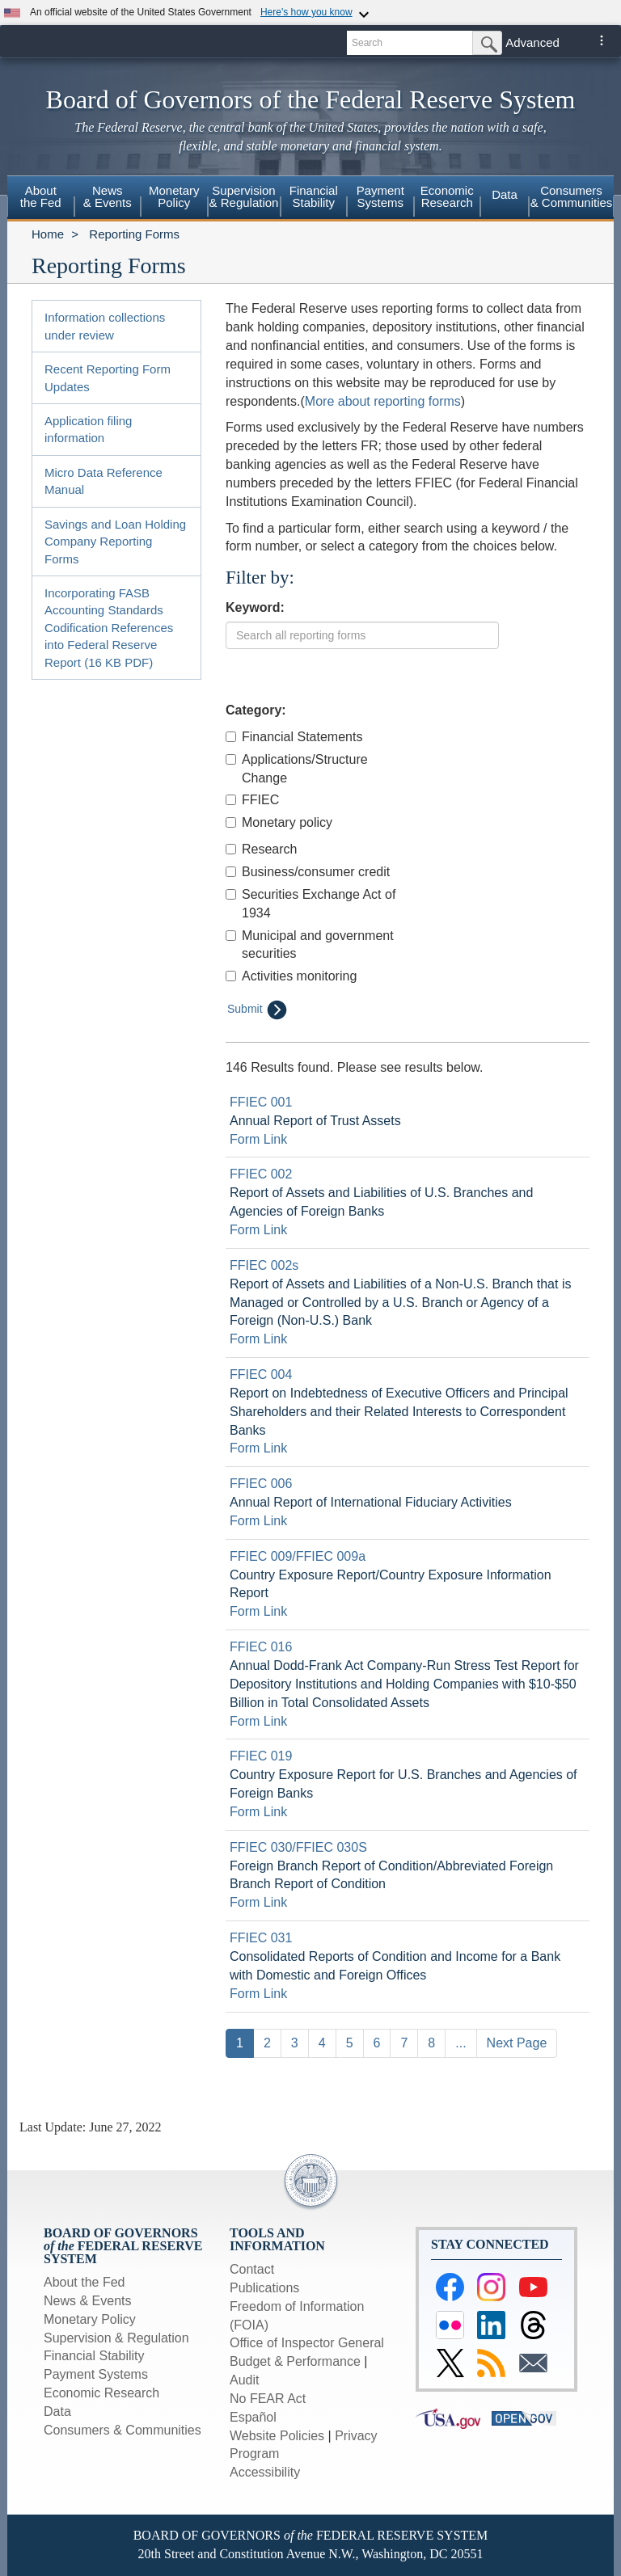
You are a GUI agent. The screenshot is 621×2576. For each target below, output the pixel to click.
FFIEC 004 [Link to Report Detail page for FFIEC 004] (261, 1374)
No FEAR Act (268, 2398)
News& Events (107, 196)
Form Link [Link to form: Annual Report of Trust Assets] (258, 1139)
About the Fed (84, 2282)
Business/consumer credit (308, 872)
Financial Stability (94, 2356)
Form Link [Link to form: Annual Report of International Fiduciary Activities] (258, 1521)
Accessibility (265, 2472)
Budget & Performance (295, 2361)
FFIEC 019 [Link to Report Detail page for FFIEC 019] (261, 1756)
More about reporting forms (383, 401)
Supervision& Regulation (244, 196)
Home (48, 234)
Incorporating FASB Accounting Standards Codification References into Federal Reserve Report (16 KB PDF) (108, 627)
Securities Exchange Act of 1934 (310, 903)
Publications (264, 2288)
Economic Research (101, 2393)
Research (261, 849)
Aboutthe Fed (40, 196)
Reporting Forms (134, 234)
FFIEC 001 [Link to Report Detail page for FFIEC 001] (261, 1102)
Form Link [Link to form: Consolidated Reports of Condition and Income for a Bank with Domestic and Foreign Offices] (258, 1994)
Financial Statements (294, 737)
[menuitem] (40, 198)
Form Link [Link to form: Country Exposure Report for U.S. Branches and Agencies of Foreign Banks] (258, 1812)
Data (505, 194)
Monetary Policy (90, 2319)
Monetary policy (279, 822)
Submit (257, 1010)
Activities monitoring (291, 976)
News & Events (87, 2301)
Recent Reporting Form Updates (107, 377)
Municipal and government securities (310, 945)
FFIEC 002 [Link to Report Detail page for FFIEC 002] (261, 1174)
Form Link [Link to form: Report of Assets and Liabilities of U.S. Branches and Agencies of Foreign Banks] (258, 1230)
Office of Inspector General (307, 2343)
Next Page (517, 2043)
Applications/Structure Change (297, 769)
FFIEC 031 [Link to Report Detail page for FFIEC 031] (261, 1938)
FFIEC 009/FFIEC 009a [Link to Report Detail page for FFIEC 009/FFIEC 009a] (297, 1556)
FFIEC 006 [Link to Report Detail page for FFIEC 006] (261, 1483)
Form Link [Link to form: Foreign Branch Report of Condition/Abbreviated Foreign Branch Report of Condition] (258, 1902)
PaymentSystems (380, 196)
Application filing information (88, 429)
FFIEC (252, 800)
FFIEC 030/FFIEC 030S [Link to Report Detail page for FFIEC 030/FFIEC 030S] (298, 1847)
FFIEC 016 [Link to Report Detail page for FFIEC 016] (261, 1647)
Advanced (532, 42)
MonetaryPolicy (174, 196)
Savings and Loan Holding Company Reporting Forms (115, 541)
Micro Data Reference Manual (103, 481)
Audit (244, 2380)
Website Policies (277, 2436)
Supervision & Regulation (116, 2338)
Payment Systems (96, 2374)
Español (253, 2417)
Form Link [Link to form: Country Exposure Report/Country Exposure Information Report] (258, 1611)
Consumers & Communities (571, 196)
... (460, 2043)
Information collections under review (104, 325)
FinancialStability (313, 196)
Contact (252, 2269)
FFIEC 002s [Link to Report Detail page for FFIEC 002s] (264, 1265)
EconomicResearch (447, 196)
